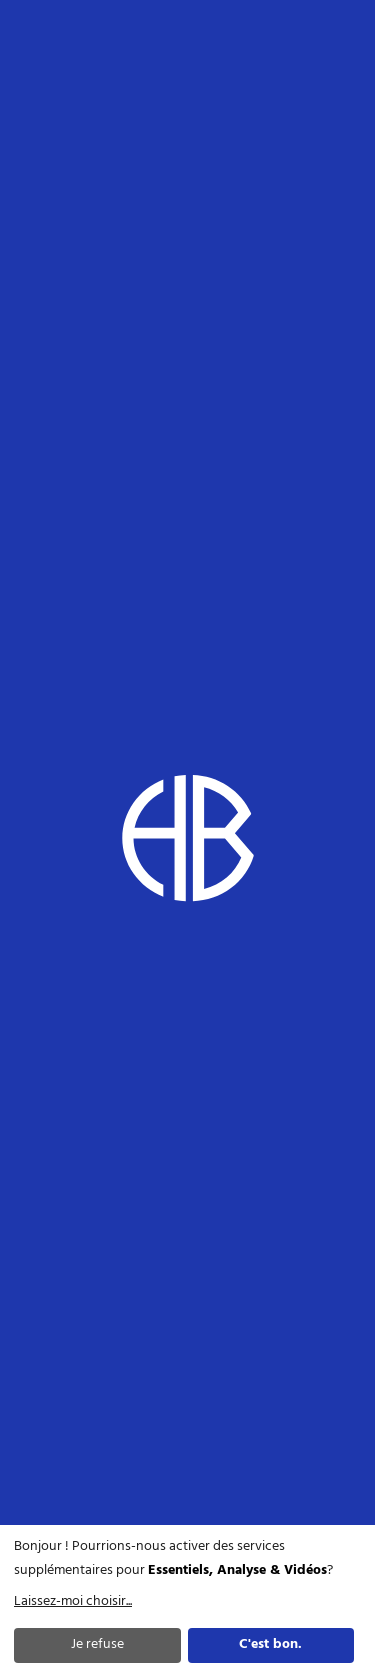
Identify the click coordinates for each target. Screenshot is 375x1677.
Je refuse (97, 1644)
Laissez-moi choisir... (73, 1601)
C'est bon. (270, 1644)
